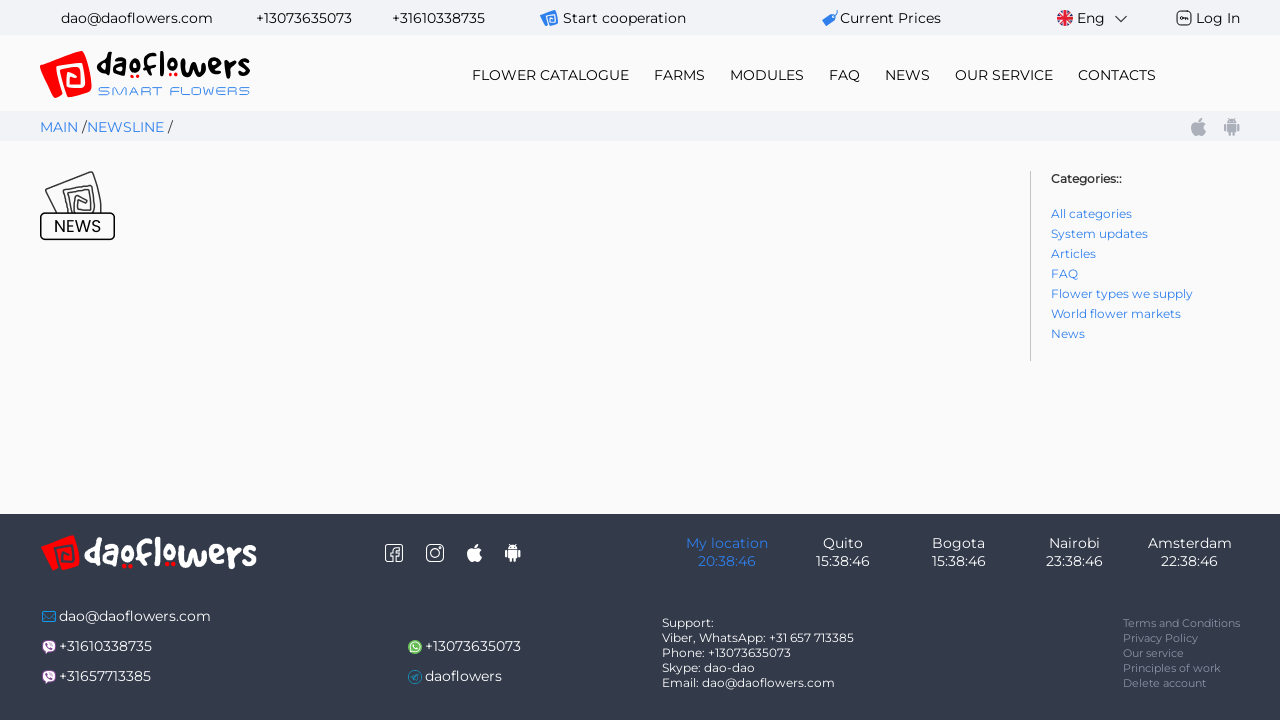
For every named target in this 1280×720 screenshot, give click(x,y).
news (907, 75)
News (1068, 333)
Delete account (1164, 683)
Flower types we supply (1122, 293)
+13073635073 (304, 18)
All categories (1091, 213)
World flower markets (1116, 313)
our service (1004, 75)
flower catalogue (550, 75)
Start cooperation (624, 18)
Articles (1073, 253)
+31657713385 (105, 676)
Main (59, 127)
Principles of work (1172, 668)
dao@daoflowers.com (137, 18)
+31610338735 (438, 18)
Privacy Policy (1160, 638)
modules (767, 75)
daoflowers (463, 676)
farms (679, 75)
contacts (1117, 75)
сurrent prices (890, 18)
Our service (1153, 653)
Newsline (125, 127)
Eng (1093, 18)
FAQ (844, 75)
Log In (1218, 18)
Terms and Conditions (1181, 623)
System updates (1099, 233)
